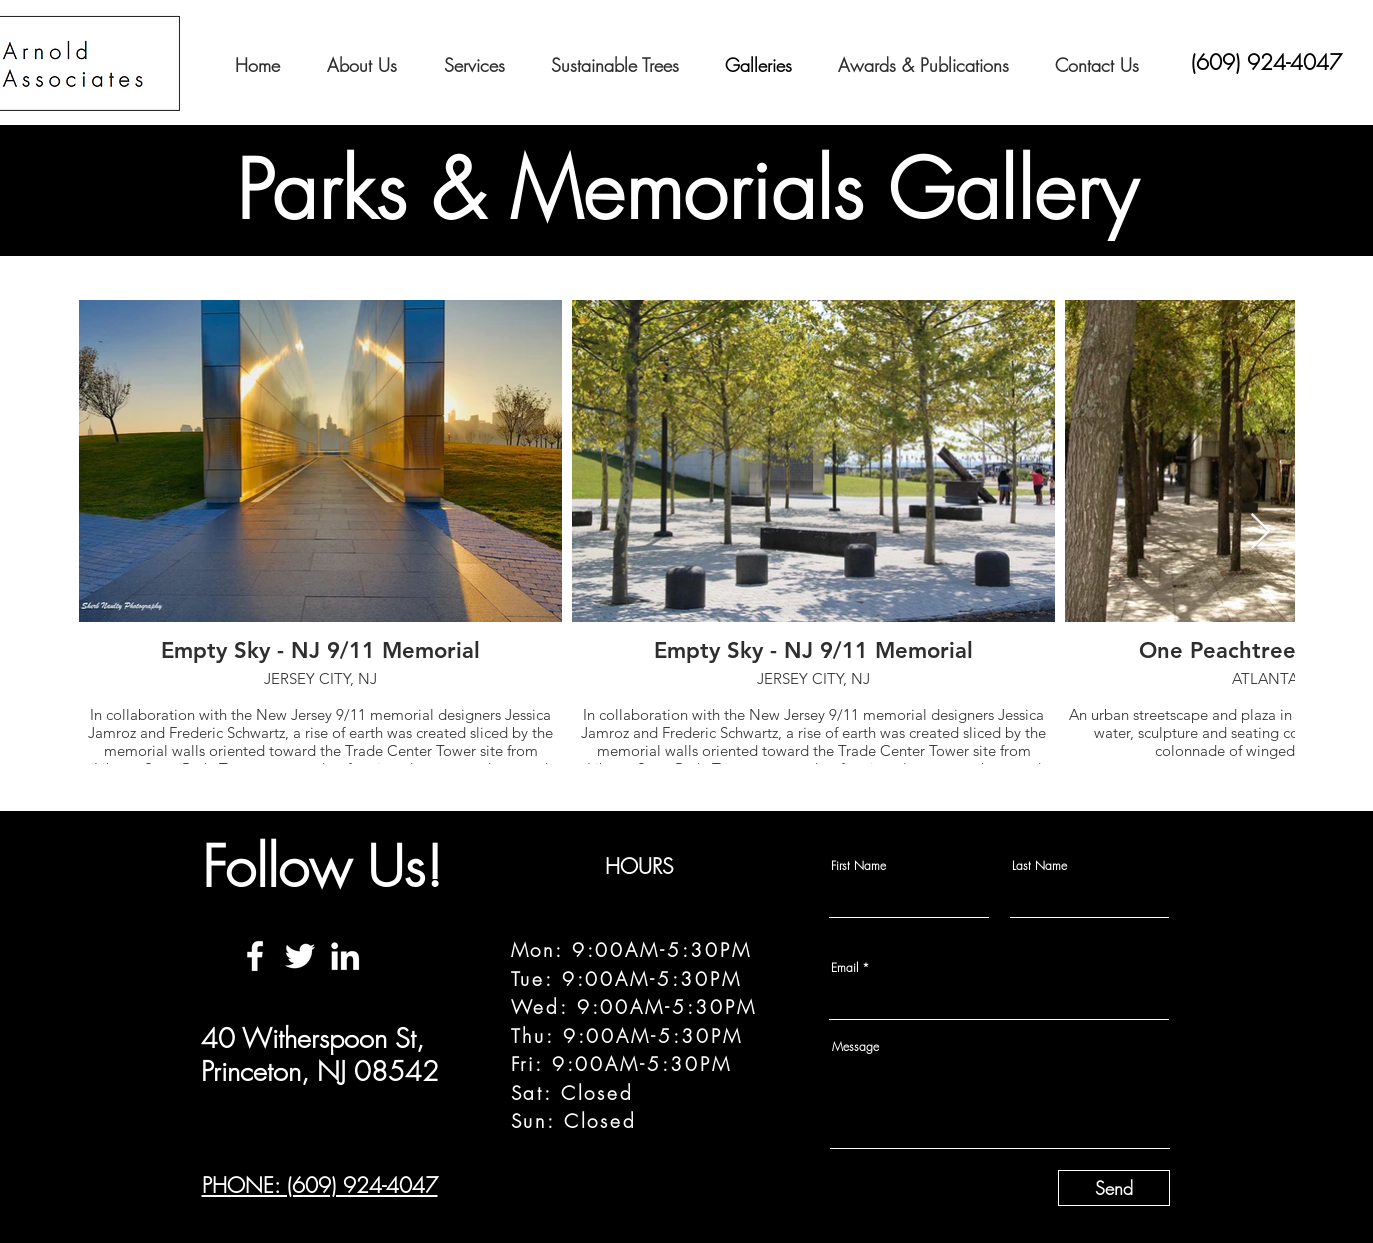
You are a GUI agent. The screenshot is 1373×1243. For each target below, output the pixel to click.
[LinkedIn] (345, 956)
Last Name (1039, 866)
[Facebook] (255, 956)
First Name (858, 866)
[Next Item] (1260, 532)
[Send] (1114, 1188)
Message (855, 1047)
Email (844, 968)
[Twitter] (300, 956)
